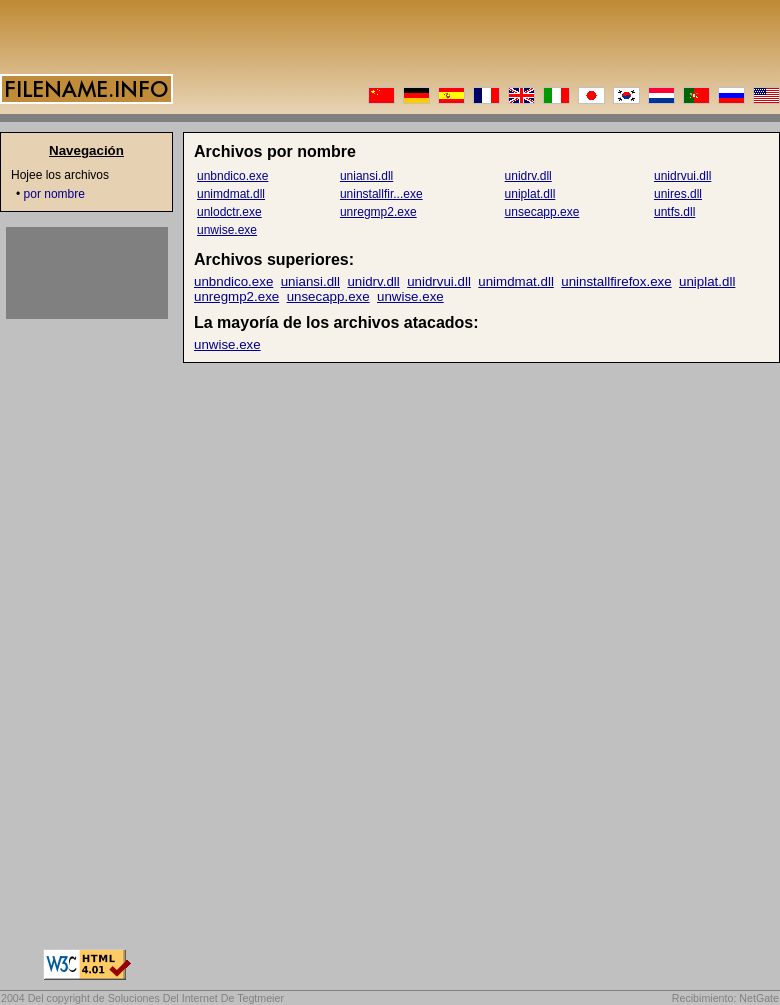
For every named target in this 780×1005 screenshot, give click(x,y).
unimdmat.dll (231, 194)
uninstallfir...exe (381, 194)
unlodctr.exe (229, 212)
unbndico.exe (232, 176)
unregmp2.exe (378, 212)
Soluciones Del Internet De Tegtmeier (196, 998)
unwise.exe (227, 230)
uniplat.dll (530, 194)
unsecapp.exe (542, 212)
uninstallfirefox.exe (616, 281)
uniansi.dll (366, 176)
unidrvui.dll (682, 176)
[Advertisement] (87, 273)
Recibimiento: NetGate (725, 998)
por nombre (54, 194)
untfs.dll (674, 212)
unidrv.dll (528, 176)
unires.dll (678, 194)
